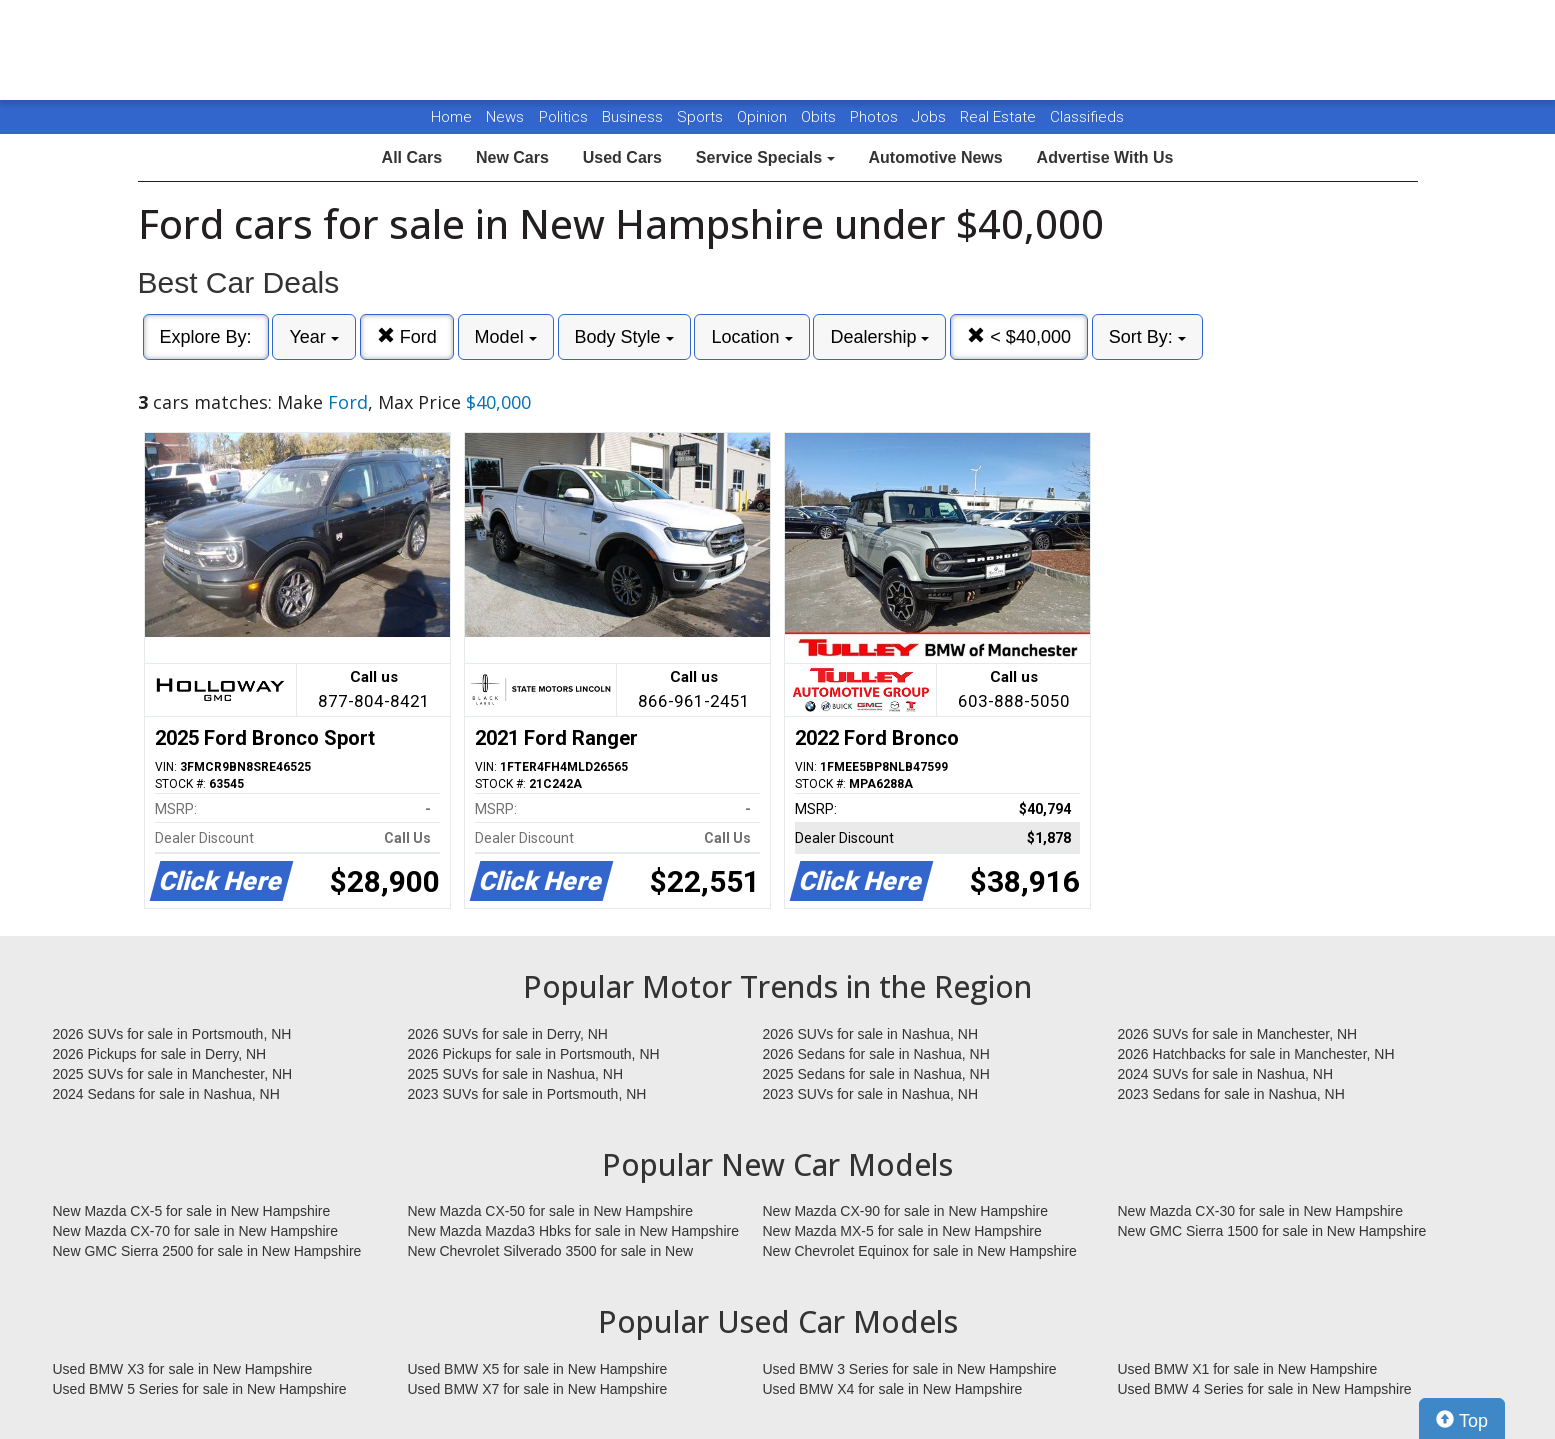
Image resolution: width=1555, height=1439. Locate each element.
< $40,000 (1019, 336)
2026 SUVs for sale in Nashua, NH (871, 1034)
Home (451, 117)
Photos (876, 117)
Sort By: (1147, 337)
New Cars (512, 157)
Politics (563, 117)
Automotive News (935, 157)
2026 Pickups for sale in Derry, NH (160, 1054)
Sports (702, 117)
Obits (820, 117)
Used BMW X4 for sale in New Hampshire (893, 1389)
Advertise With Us (1105, 157)
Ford (407, 336)
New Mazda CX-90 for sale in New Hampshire (906, 1211)
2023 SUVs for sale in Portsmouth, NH (527, 1094)
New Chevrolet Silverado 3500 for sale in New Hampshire (551, 1252)
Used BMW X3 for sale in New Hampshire (183, 1369)
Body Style (624, 337)
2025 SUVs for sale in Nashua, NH (516, 1074)
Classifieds (1087, 117)
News (505, 117)
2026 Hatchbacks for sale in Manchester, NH (1256, 1054)
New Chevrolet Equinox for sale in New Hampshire (920, 1251)
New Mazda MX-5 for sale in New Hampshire (902, 1231)
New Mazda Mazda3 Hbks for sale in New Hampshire (573, 1231)
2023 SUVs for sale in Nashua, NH (871, 1094)
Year (313, 337)
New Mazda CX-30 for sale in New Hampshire (1261, 1211)
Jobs (931, 117)
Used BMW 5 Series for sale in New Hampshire (200, 1389)
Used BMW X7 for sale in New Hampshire (538, 1389)
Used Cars (622, 157)
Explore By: (206, 337)
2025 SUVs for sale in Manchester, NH (173, 1074)
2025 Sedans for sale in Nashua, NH (876, 1074)
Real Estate (1000, 117)
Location (751, 337)
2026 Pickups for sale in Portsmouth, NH (534, 1054)
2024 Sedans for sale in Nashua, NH (166, 1094)
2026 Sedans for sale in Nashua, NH (876, 1054)
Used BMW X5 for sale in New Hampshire (538, 1369)
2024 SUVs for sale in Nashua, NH (1226, 1074)
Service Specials (765, 157)
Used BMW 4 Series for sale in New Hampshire (1265, 1389)
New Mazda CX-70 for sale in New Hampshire (196, 1231)
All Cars (412, 157)
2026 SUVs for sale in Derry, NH (508, 1034)
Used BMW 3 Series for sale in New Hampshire (910, 1369)
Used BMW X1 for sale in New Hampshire (1248, 1369)
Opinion (764, 117)
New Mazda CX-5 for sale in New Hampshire (192, 1211)
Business (634, 117)
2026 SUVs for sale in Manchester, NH (1238, 1034)
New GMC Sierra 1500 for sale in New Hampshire (1272, 1231)
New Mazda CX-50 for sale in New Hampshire (551, 1211)
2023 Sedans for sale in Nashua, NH (1231, 1094)
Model (506, 337)
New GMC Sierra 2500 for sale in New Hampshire (207, 1251)
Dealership (879, 337)
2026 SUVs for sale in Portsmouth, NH (172, 1034)
